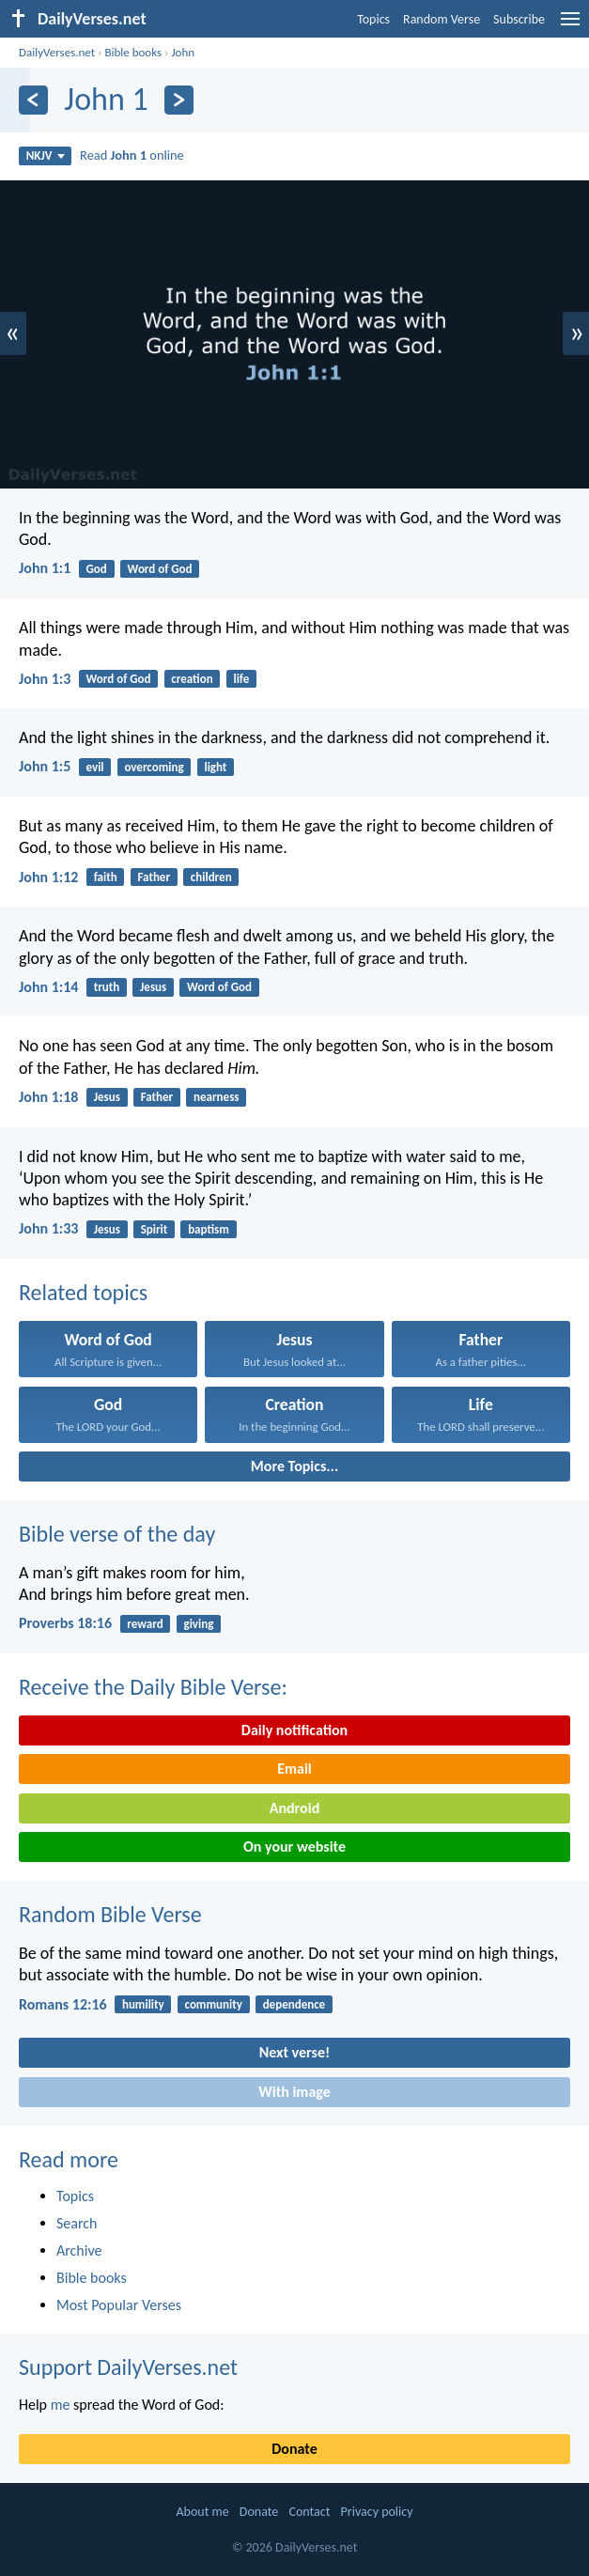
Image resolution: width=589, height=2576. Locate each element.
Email (294, 1768)
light (215, 767)
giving (198, 1624)
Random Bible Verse (110, 1914)
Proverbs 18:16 (65, 1623)
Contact (309, 2512)
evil (95, 767)
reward (145, 1624)
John (182, 52)
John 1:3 (44, 679)
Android (294, 1808)
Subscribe (519, 19)
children (211, 877)
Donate (294, 2449)
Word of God (160, 569)
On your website (294, 1846)
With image (294, 2092)
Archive (78, 2250)
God (96, 569)
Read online (132, 155)
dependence (294, 2004)
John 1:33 (48, 1228)
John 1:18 (48, 1097)
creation (191, 679)
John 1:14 (48, 987)
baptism (208, 1229)
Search (77, 2223)
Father (153, 877)
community (213, 2004)
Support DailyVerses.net (128, 2367)
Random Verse (441, 19)
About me (202, 2512)
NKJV (45, 155)
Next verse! (294, 2052)
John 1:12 (48, 877)
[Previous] (33, 100)
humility (143, 2004)
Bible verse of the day (117, 1533)
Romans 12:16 (63, 2004)
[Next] (179, 100)
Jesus (153, 987)
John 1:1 (44, 568)
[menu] (570, 26)
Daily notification (294, 1730)
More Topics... (294, 1466)
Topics (373, 19)
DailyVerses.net (57, 52)
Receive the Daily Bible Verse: (153, 1686)
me (60, 2404)
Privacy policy (377, 2512)
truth (107, 987)
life (241, 679)
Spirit (154, 1229)
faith (105, 877)
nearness (216, 1097)
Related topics (83, 1292)
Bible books (133, 52)
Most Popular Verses (118, 2305)
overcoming (153, 767)
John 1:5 (44, 766)
